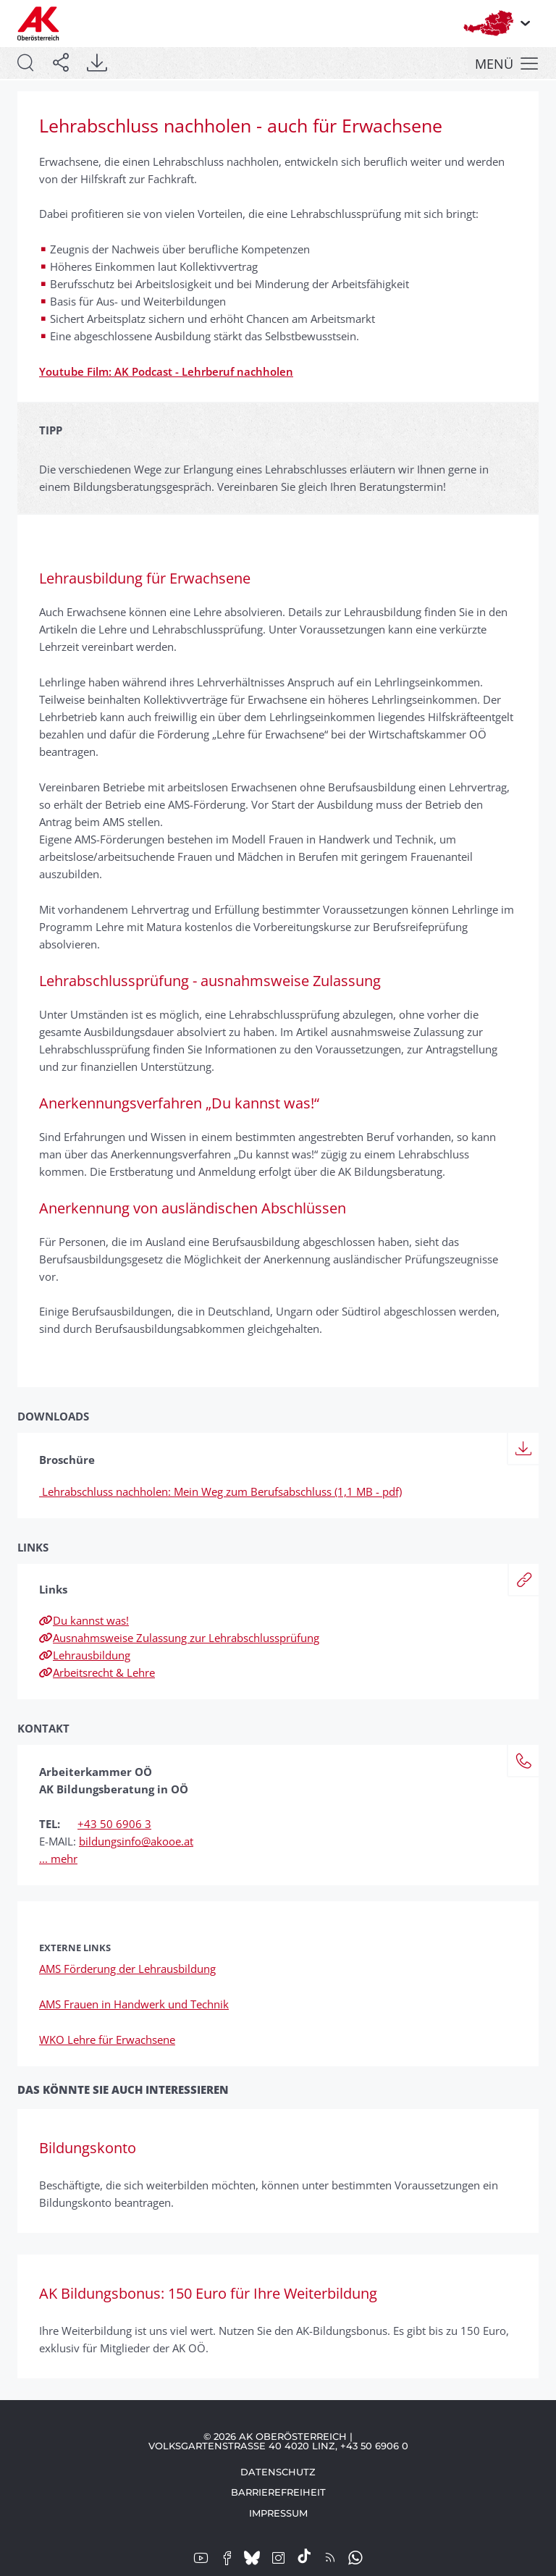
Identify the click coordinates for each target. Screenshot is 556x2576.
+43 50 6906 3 (114, 1824)
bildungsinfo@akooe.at (136, 1841)
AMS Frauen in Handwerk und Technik (134, 2004)
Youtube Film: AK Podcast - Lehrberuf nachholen (166, 371)
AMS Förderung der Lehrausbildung (127, 1968)
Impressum (278, 2513)
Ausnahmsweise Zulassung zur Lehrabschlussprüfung (179, 1637)
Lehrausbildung (84, 1655)
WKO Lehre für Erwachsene (107, 2039)
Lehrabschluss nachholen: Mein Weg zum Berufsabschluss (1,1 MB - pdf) (220, 1491)
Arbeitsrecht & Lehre (97, 1672)
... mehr (58, 1858)
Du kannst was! (84, 1620)
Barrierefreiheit (278, 2492)
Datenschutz (278, 2472)
